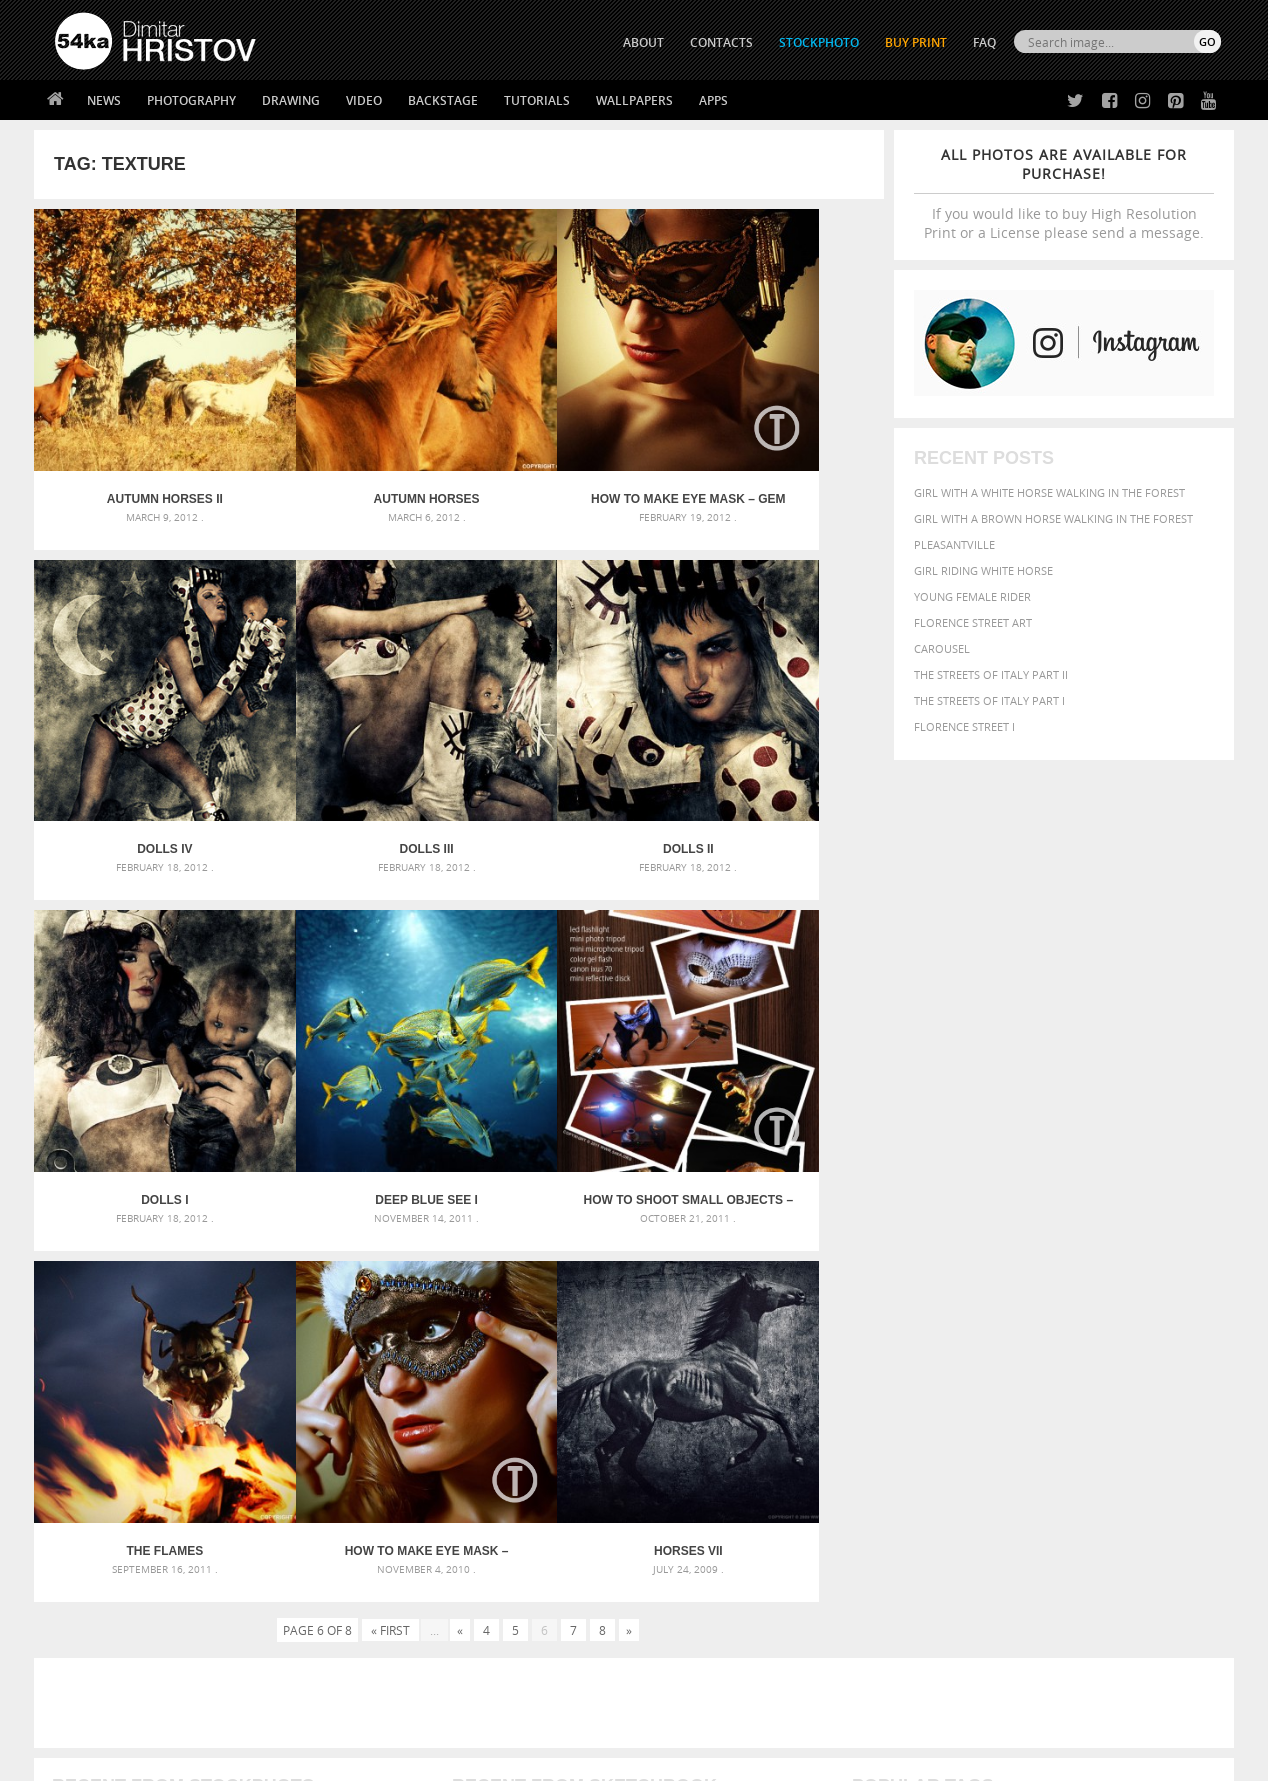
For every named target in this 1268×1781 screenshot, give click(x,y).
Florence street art (973, 622)
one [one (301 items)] (1111, 1382)
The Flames (352, 1053)
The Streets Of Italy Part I (989, 700)
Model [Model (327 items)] (1021, 1382)
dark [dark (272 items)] (1155, 1344)
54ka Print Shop (100, 1541)
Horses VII (777, 1053)
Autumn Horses (353, 450)
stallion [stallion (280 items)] (1161, 1402)
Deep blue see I (778, 751)
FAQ (984, 42)
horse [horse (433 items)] (900, 1381)
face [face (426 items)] (1038, 1362)
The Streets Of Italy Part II (991, 674)
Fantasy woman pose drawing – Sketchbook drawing (610, 1345)
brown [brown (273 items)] (1007, 1344)
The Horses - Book (107, 1616)
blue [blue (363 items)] (973, 1343)
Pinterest (683, 1620)
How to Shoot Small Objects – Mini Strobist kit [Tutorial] (140, 1053)
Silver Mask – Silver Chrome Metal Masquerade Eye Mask (219, 1393)
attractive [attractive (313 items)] (957, 1322)
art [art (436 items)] (915, 1321)
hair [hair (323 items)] (1205, 1363)
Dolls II (352, 751)
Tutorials (537, 100)
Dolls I (565, 751)
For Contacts (384, 1641)
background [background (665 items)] (1040, 1320)
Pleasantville (954, 544)
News (104, 100)
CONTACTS (721, 42)
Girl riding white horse (983, 570)
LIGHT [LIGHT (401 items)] (940, 1381)
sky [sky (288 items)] (1128, 1402)
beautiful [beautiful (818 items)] (1136, 1320)
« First (390, 1132)
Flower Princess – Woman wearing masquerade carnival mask (234, 1417)
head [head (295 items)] (865, 1382)
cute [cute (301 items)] (1127, 1344)
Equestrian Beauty (263, 1712)
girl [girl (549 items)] (1176, 1362)
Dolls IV (777, 450)
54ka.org (220, 1758)
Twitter (679, 1542)
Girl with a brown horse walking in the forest (1053, 518)
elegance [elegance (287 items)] (877, 1363)
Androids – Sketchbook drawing (549, 1321)
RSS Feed (471, 1712)
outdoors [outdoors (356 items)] (883, 1402)
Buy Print (916, 42)
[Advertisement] (638, 1205)
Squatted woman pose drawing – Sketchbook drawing (615, 1393)
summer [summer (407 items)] (878, 1421)
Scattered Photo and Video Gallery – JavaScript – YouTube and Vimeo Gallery (234, 1321)
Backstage (443, 100)
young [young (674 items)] (1036, 1420)
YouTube (680, 1646)
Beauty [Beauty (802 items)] (881, 1342)
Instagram (686, 1594)
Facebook (684, 1568)
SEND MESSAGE (1045, 1581)
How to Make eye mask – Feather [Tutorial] (565, 1053)
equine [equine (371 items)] (1001, 1362)
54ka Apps (82, 1641)
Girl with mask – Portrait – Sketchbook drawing (596, 1369)
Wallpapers (634, 100)
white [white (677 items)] (929, 1420)
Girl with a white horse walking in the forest (1049, 492)
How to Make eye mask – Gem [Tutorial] (565, 450)
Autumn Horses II (140, 450)
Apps (713, 100)
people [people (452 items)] (938, 1401)
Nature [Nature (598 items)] (1069, 1380)
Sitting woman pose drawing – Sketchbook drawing (607, 1417)
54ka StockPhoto (105, 1566)
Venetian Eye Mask (382, 1712)
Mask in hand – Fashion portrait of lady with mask (203, 1369)
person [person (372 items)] (984, 1401)
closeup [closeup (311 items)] (1048, 1344)
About (362, 1541)
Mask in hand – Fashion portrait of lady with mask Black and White (234, 1345)
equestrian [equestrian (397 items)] (941, 1362)
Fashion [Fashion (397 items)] (1081, 1362)
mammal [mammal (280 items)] (980, 1382)
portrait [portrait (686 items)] (1043, 1400)
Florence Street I (964, 726)
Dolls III (140, 751)
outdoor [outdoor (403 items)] (1154, 1381)
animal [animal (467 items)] (876, 1321)
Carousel (942, 648)
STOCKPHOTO (819, 42)
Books (363, 1591)
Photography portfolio (127, 1591)
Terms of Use (331, 1758)
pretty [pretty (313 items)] (1099, 1402)
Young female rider (972, 596)
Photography (191, 100)
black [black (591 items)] (935, 1342)
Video (364, 100)
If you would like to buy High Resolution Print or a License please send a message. (1064, 193)
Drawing (291, 100)
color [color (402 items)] (1092, 1343)
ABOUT (643, 42)
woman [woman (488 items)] (981, 1421)
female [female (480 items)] (1134, 1362)
